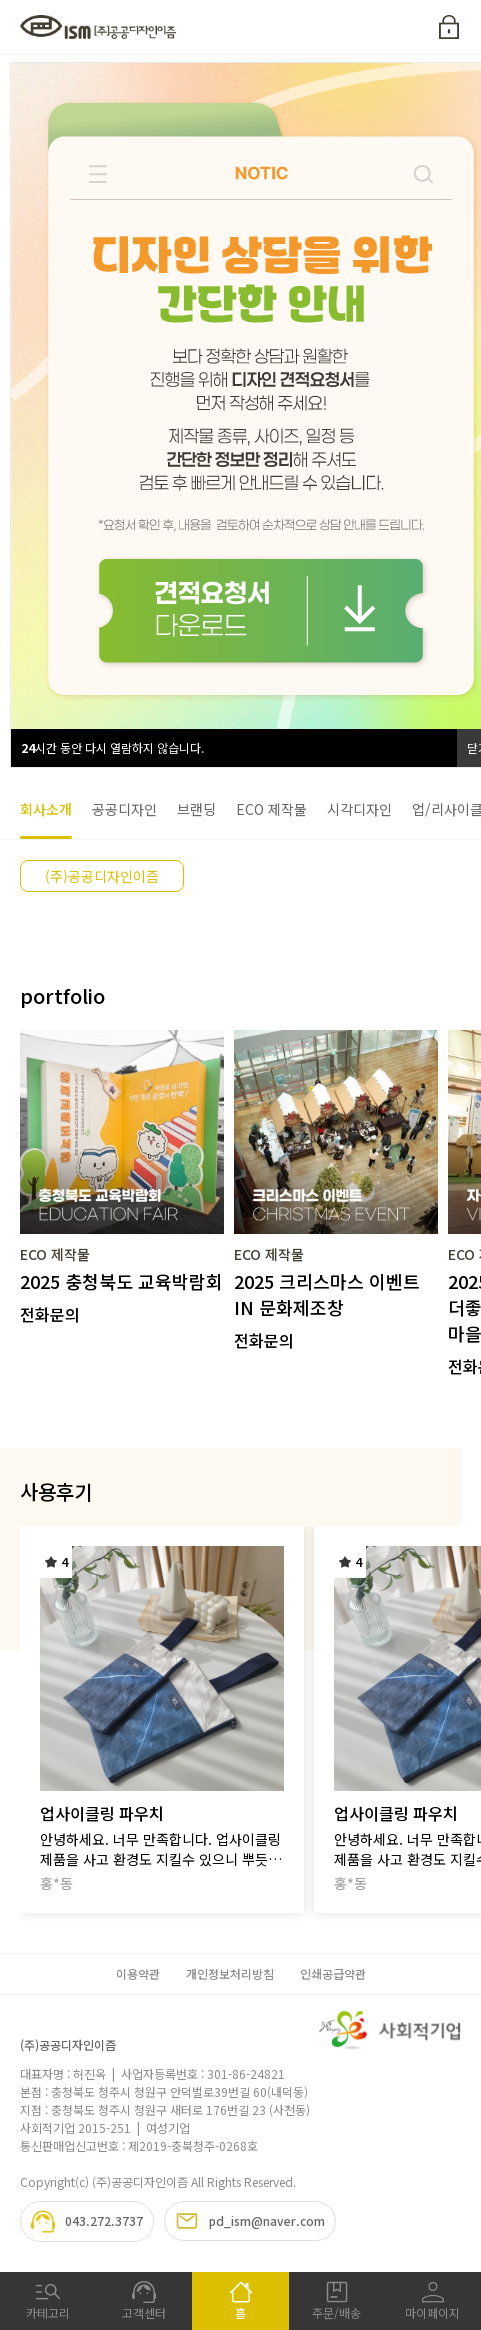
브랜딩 (196, 809)
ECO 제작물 (271, 809)
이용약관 (138, 1974)
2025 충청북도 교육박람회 (121, 1281)
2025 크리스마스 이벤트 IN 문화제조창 (327, 1294)
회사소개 (46, 809)
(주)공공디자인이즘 (102, 876)
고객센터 (144, 2300)
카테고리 (48, 2300)
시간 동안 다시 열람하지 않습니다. (112, 747)
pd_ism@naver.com (250, 2221)
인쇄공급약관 (333, 1974)
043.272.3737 (87, 2221)
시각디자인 (359, 809)
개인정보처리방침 (230, 1974)
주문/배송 (336, 2300)
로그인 (449, 27)
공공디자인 (124, 809)
